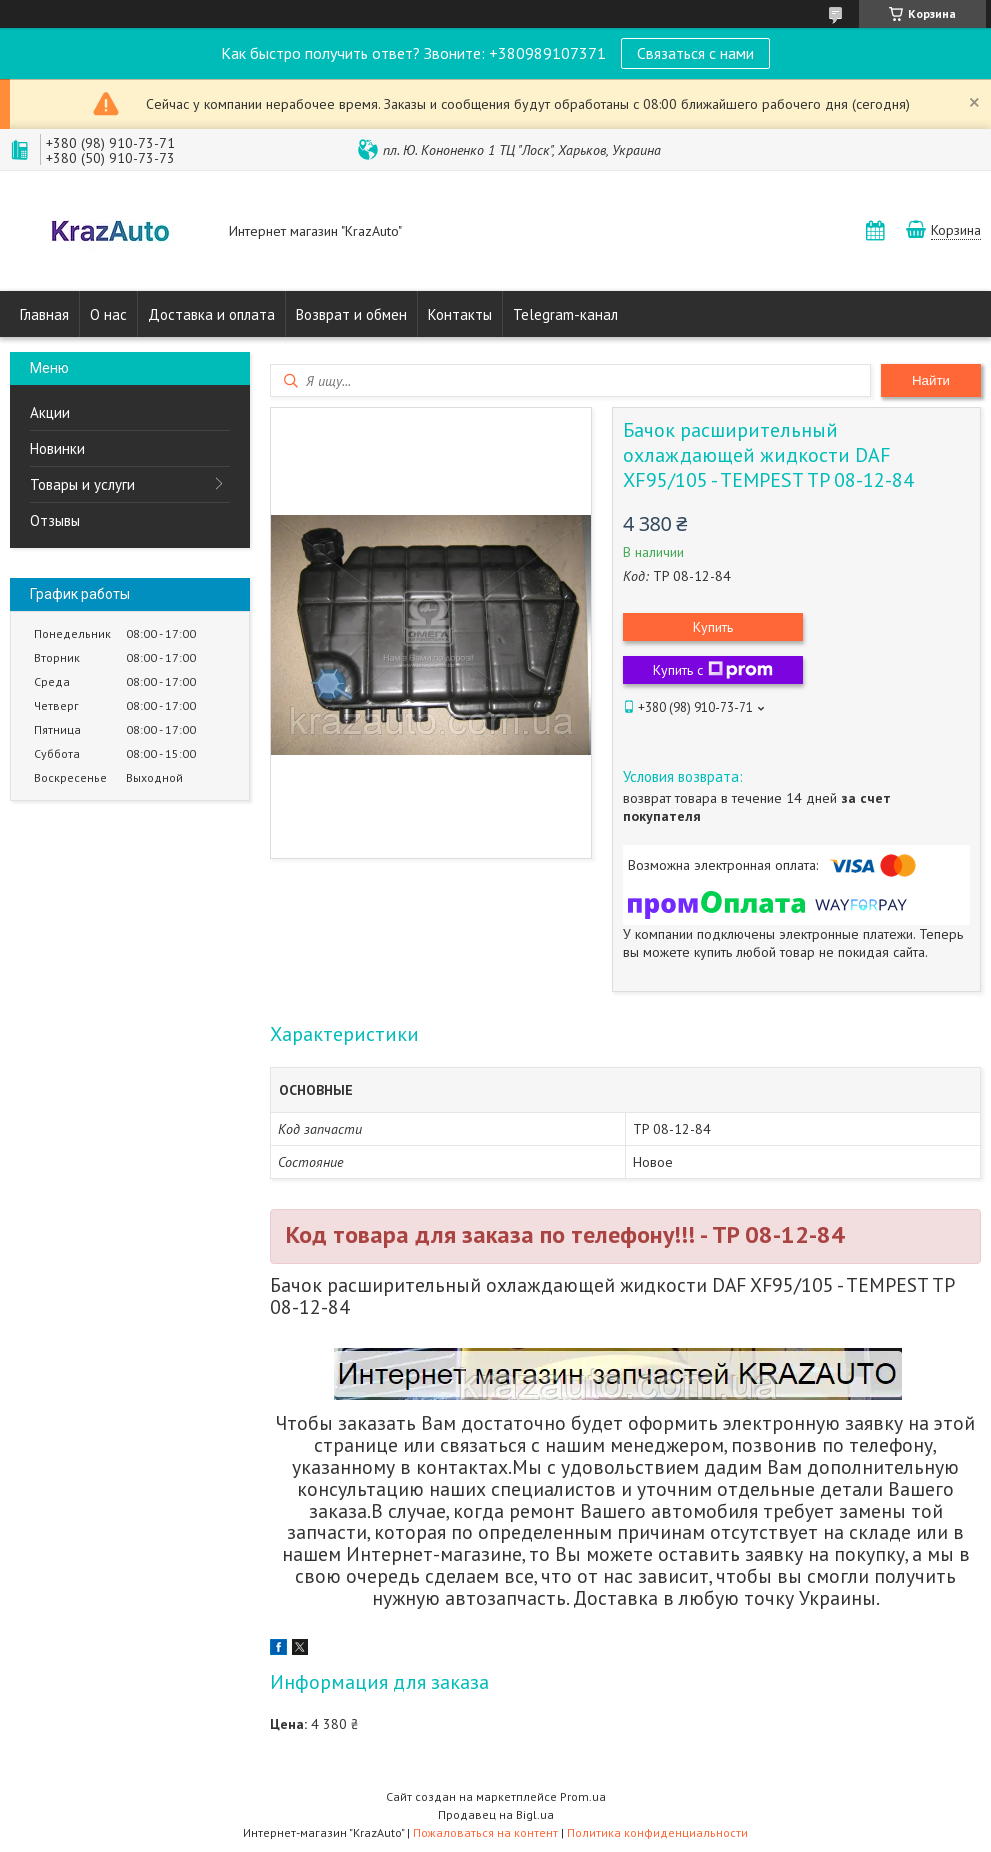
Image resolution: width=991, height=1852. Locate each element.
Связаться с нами (695, 53)
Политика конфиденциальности (657, 1832)
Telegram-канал (565, 314)
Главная (44, 314)
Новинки (57, 448)
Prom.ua (583, 1796)
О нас (108, 314)
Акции (50, 412)
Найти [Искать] (931, 380)
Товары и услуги (82, 484)
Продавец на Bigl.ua (496, 1814)
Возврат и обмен (351, 314)
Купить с (713, 670)
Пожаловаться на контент (485, 1832)
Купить (713, 627)
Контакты (460, 314)
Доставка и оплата (211, 314)
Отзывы (55, 520)
